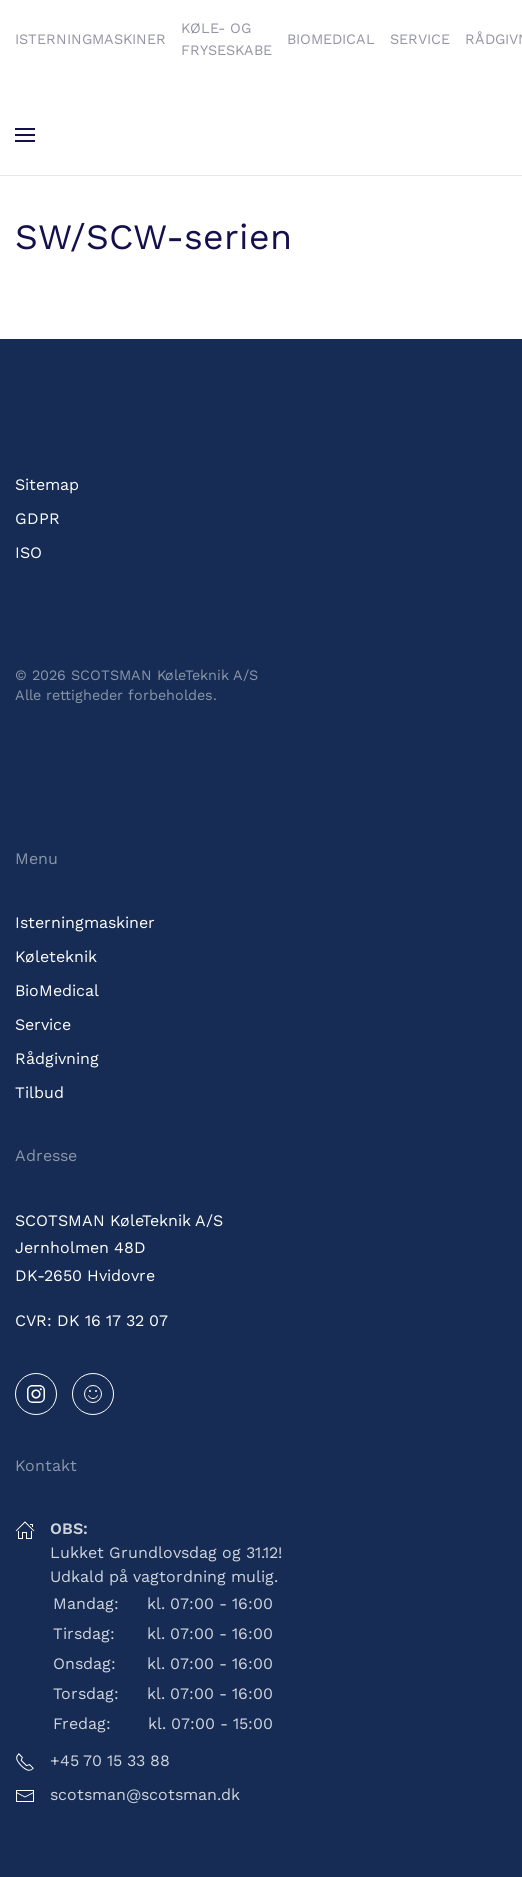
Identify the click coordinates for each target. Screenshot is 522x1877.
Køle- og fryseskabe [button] (226, 39)
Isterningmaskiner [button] (90, 39)
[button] (25, 135)
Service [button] (420, 39)
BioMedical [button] (331, 39)
